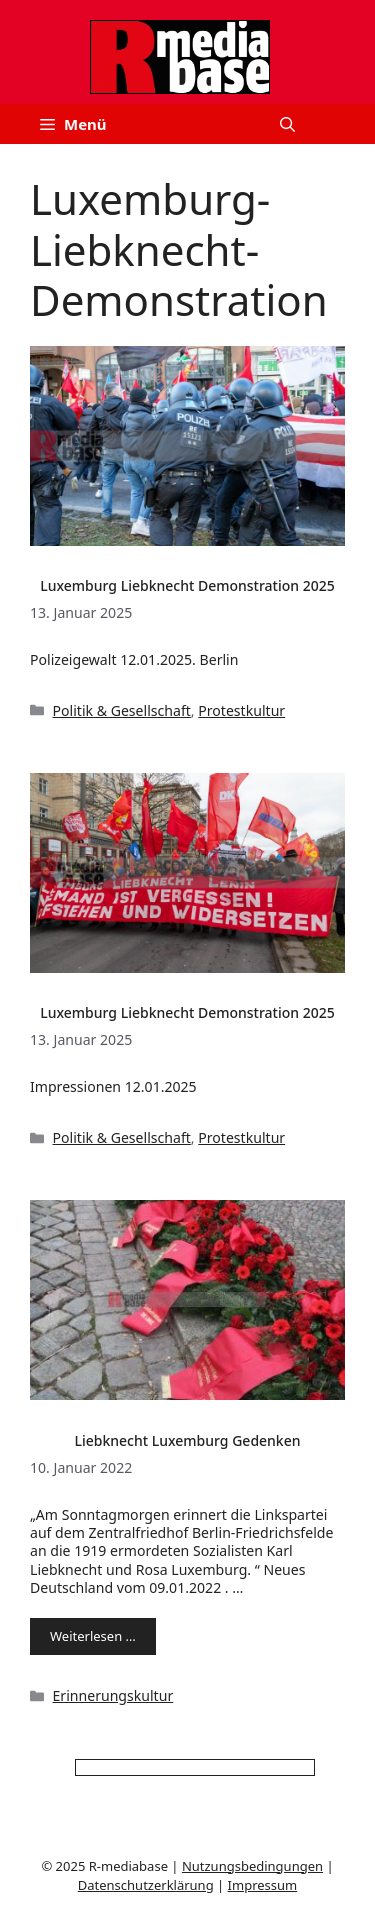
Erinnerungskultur (113, 1695)
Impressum (263, 1885)
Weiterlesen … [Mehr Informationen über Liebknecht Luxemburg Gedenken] (93, 1636)
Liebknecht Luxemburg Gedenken (187, 1440)
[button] (287, 124)
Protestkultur (241, 710)
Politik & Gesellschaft (122, 710)
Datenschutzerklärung (146, 1885)
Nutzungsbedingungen (252, 1866)
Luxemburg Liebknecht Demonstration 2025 (187, 585)
